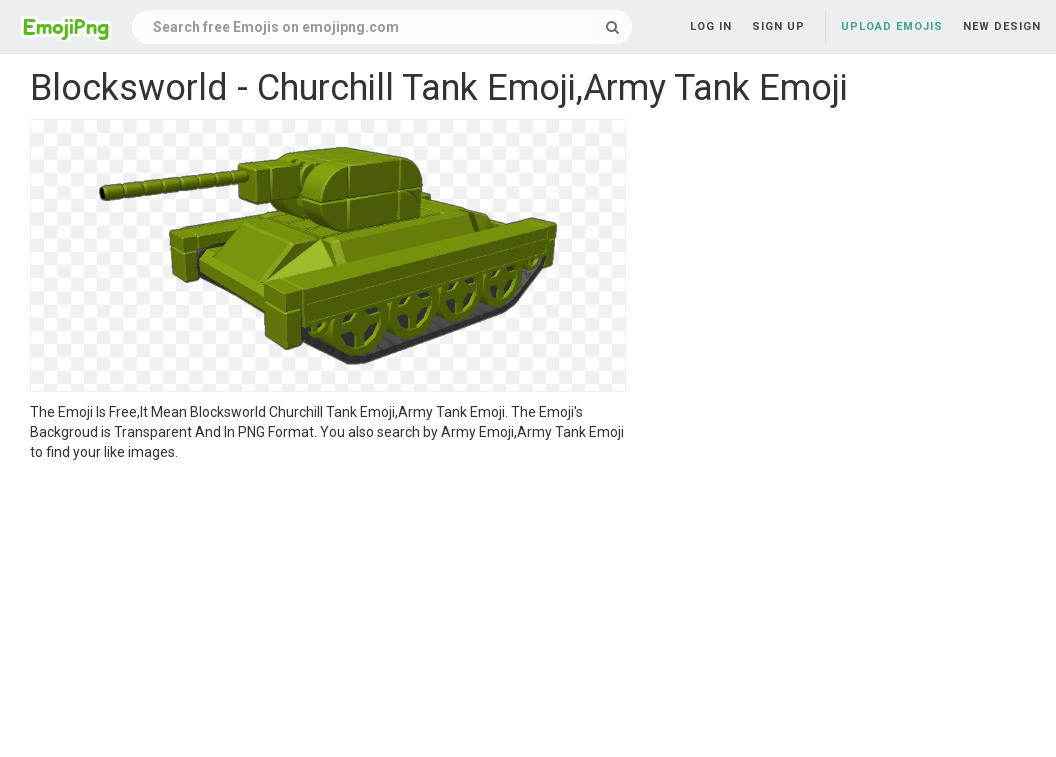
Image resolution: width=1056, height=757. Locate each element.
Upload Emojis (892, 26)
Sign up (778, 26)
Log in (711, 26)
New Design (1002, 26)
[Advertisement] (328, 612)
